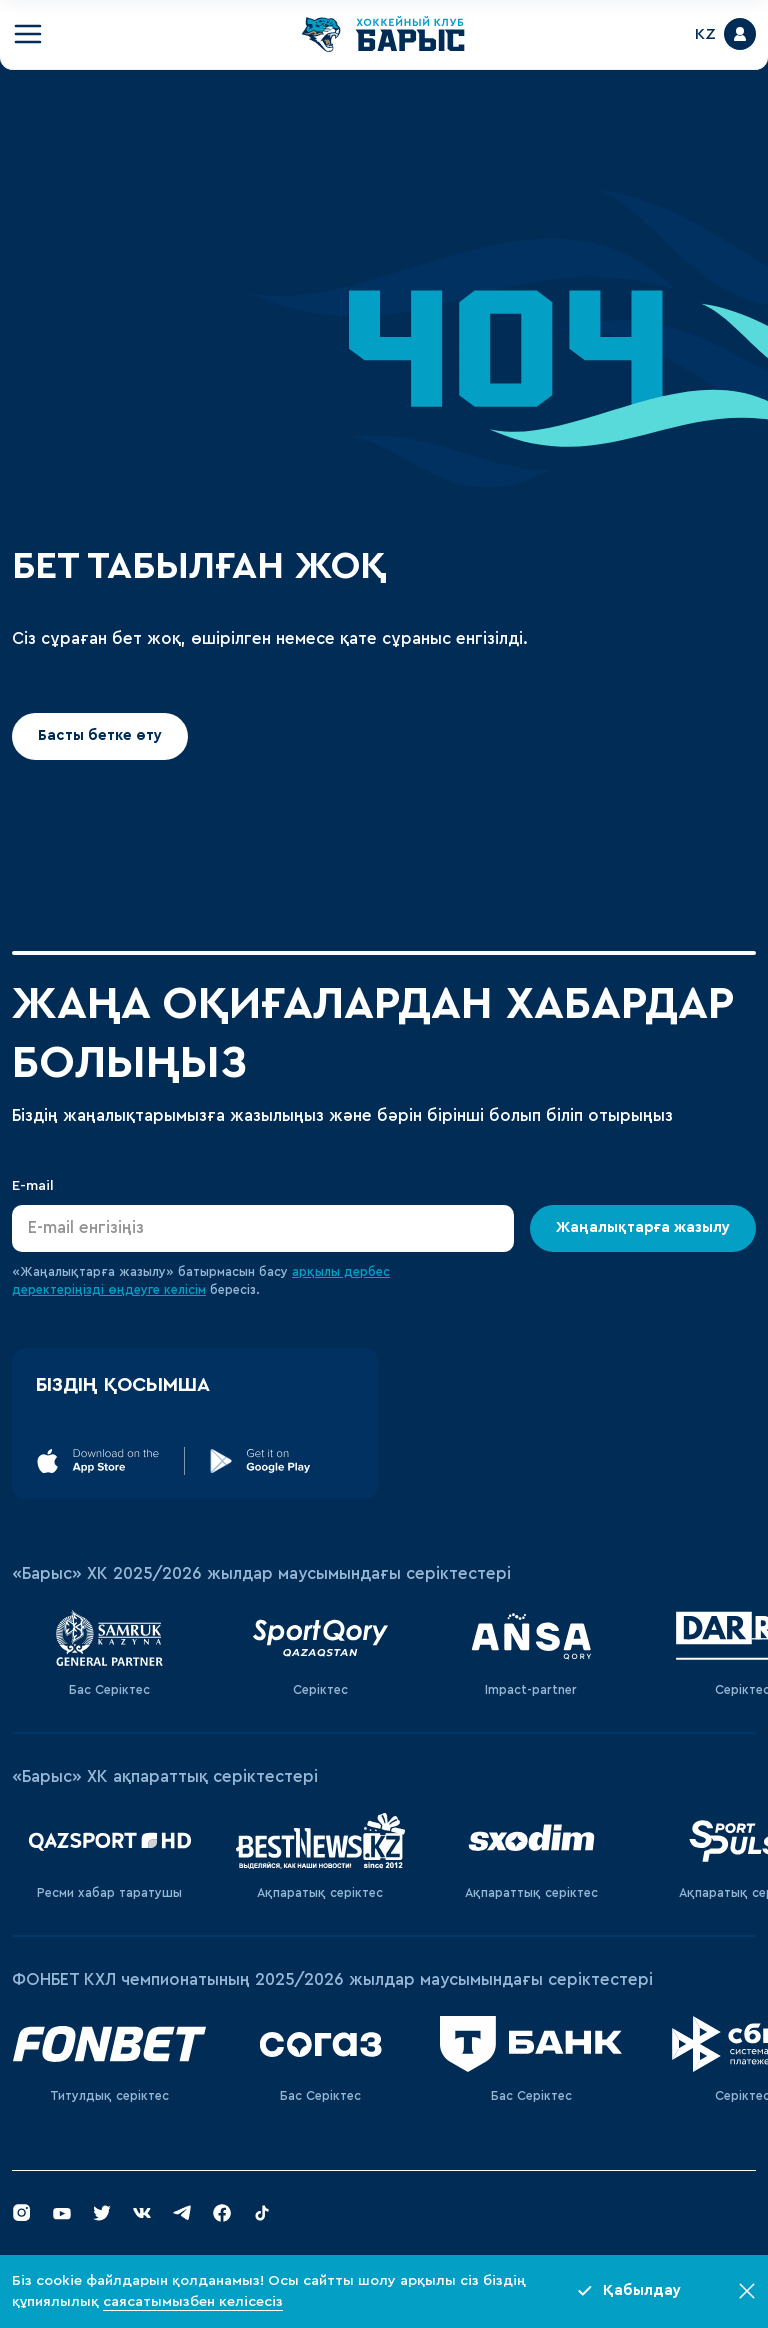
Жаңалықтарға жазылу (643, 1227)
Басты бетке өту (100, 735)
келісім (185, 1290)
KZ (705, 34)
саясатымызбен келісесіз (193, 2301)
